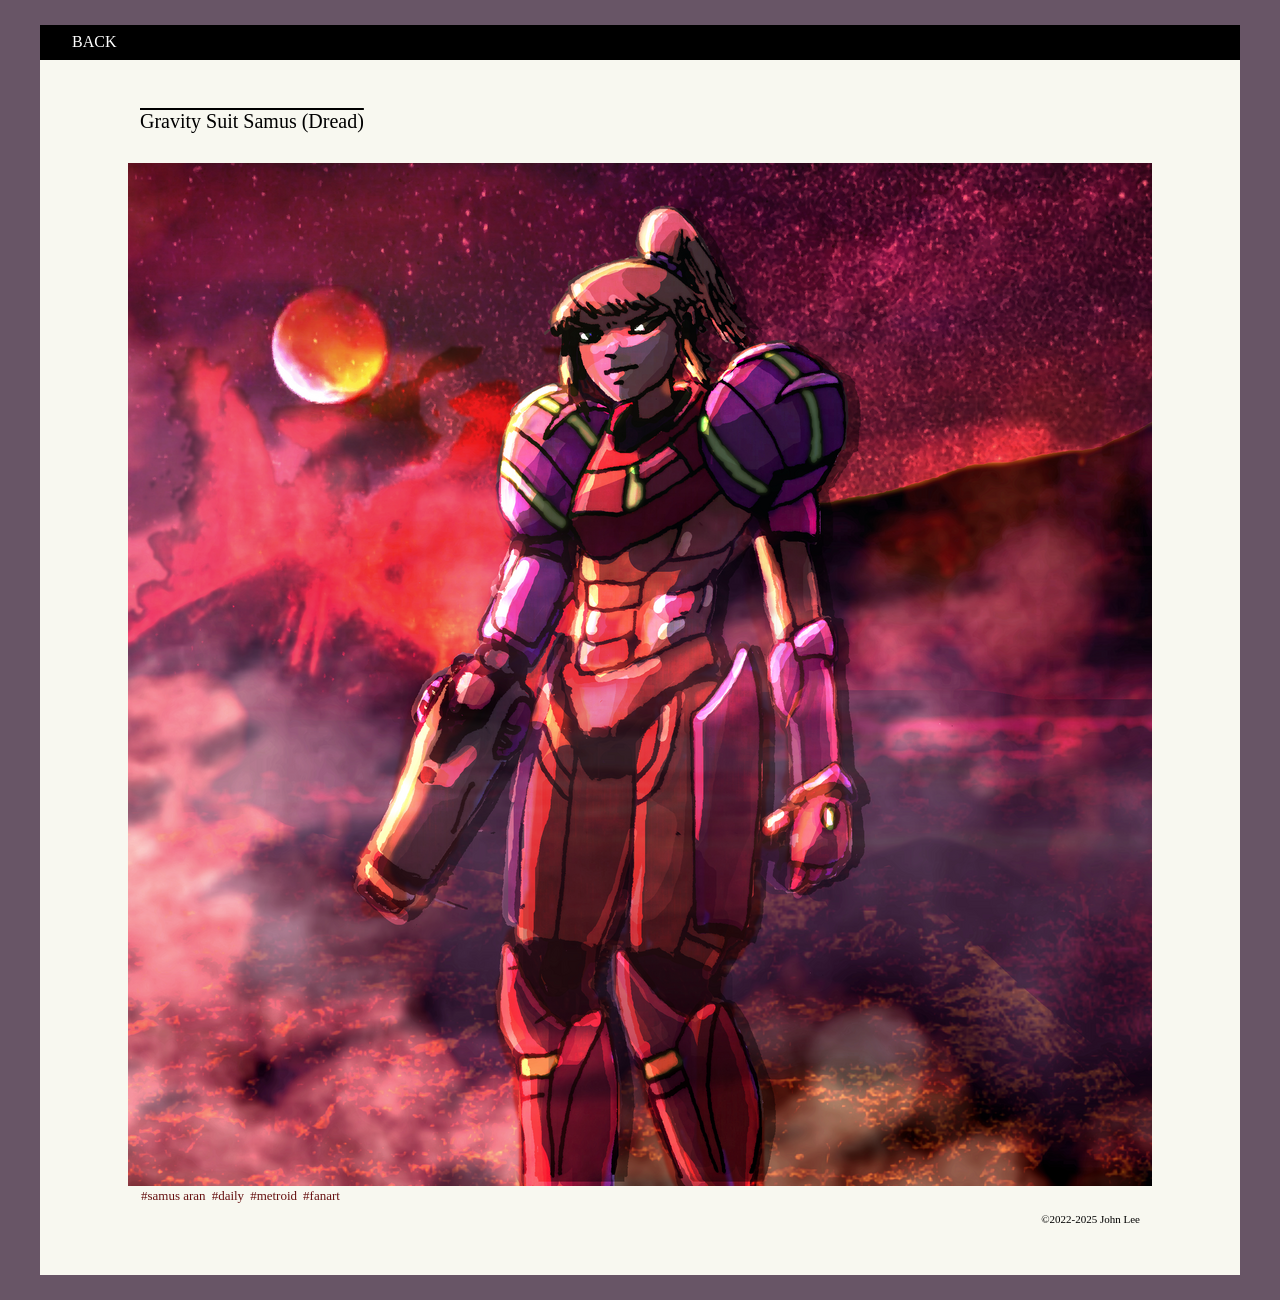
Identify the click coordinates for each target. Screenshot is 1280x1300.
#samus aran (173, 1195)
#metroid (273, 1195)
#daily (228, 1195)
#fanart (321, 1195)
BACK (94, 41)
